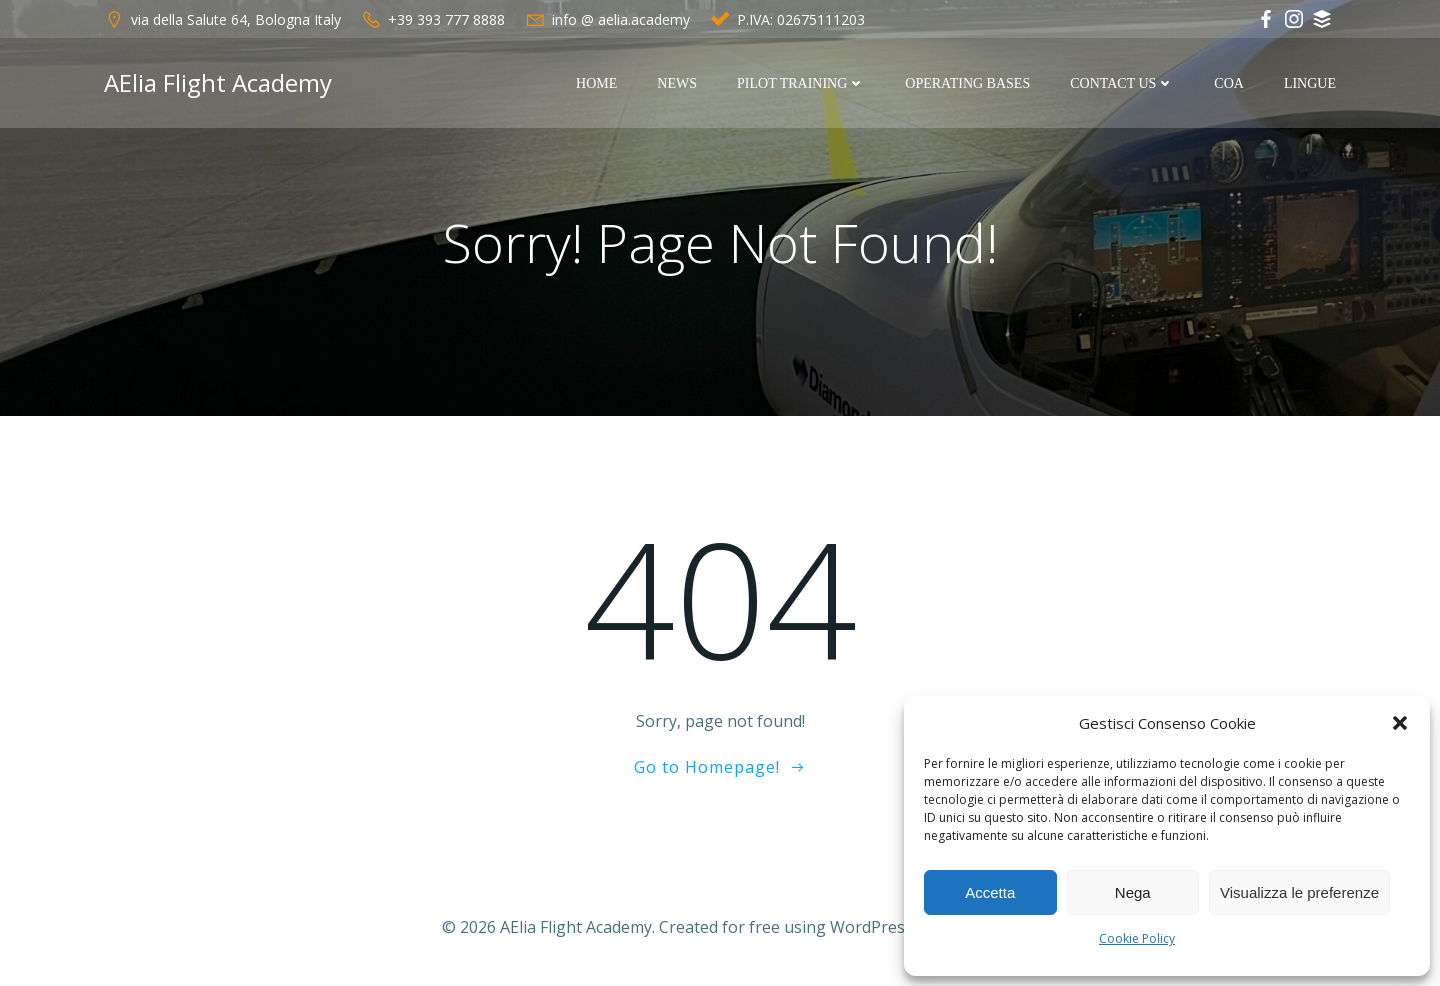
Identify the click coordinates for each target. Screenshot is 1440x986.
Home (596, 83)
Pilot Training (801, 83)
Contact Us (1122, 83)
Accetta (990, 892)
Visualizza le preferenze (1299, 892)
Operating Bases (967, 83)
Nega (1133, 892)
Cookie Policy (1137, 938)
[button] (1400, 723)
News (677, 83)
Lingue (1310, 83)
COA (1229, 83)
